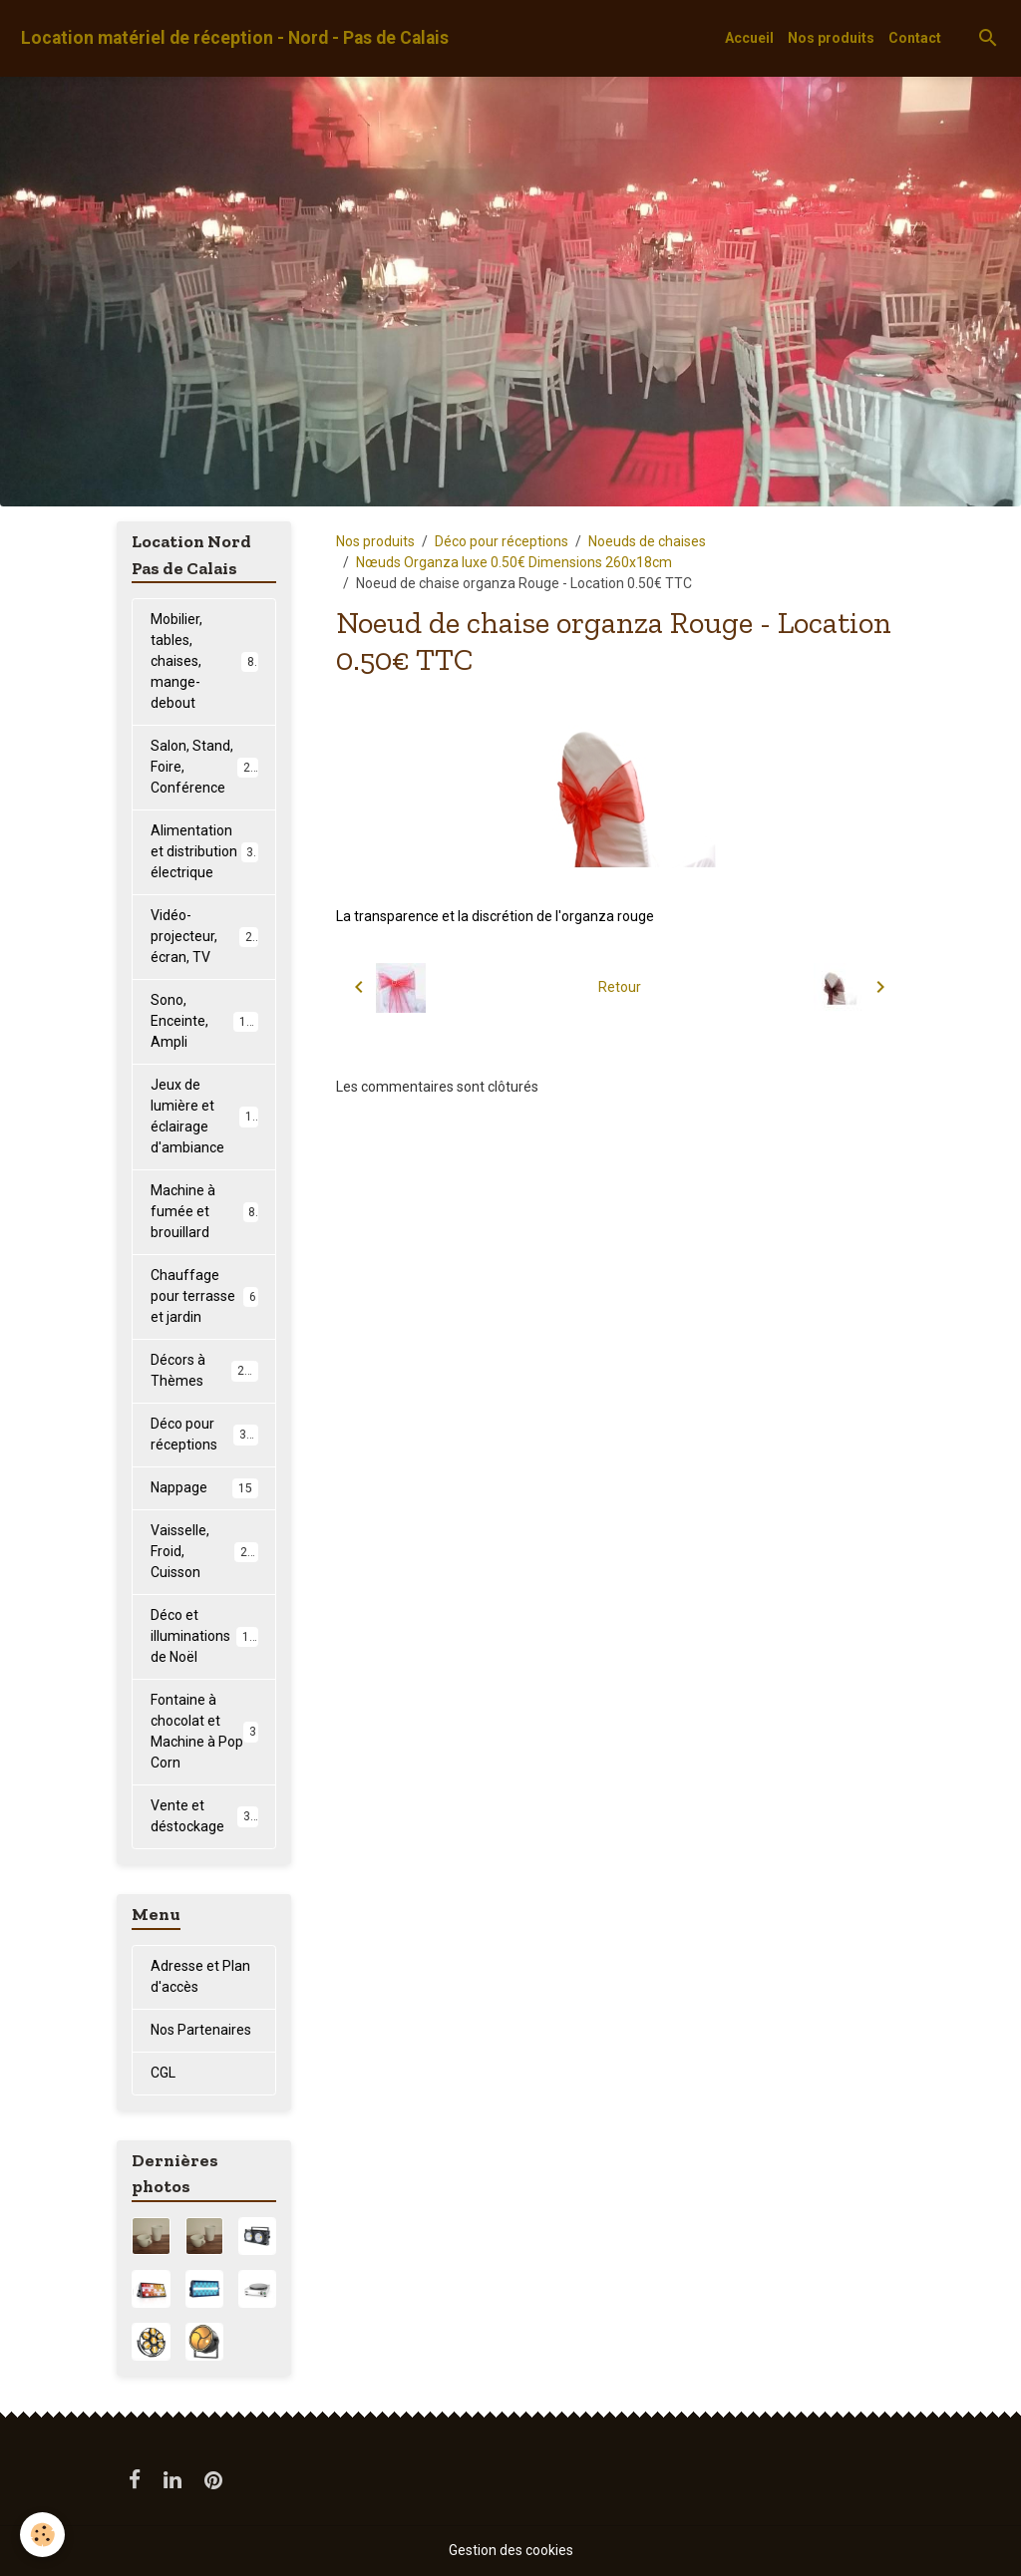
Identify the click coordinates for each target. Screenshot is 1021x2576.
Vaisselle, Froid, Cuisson (206, 1551)
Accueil (749, 38)
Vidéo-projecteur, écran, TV (205, 936)
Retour (619, 987)
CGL (163, 2073)
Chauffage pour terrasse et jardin (204, 1296)
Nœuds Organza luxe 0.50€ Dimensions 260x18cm (514, 562)
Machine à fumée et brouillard (204, 1211)
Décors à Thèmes (204, 1370)
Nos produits (831, 38)
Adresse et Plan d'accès (200, 1976)
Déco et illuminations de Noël (207, 1636)
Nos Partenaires (201, 2030)
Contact (914, 38)
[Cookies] (42, 2534)
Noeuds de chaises (647, 541)
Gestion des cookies (511, 2550)
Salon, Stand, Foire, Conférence (207, 767)
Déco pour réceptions (501, 541)
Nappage (204, 1488)
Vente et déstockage (204, 1815)
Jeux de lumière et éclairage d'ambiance (208, 1116)
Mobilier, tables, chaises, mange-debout (206, 661)
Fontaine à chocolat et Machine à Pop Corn (204, 1731)
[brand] (235, 38)
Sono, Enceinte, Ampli (205, 1021)
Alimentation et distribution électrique (206, 851)
